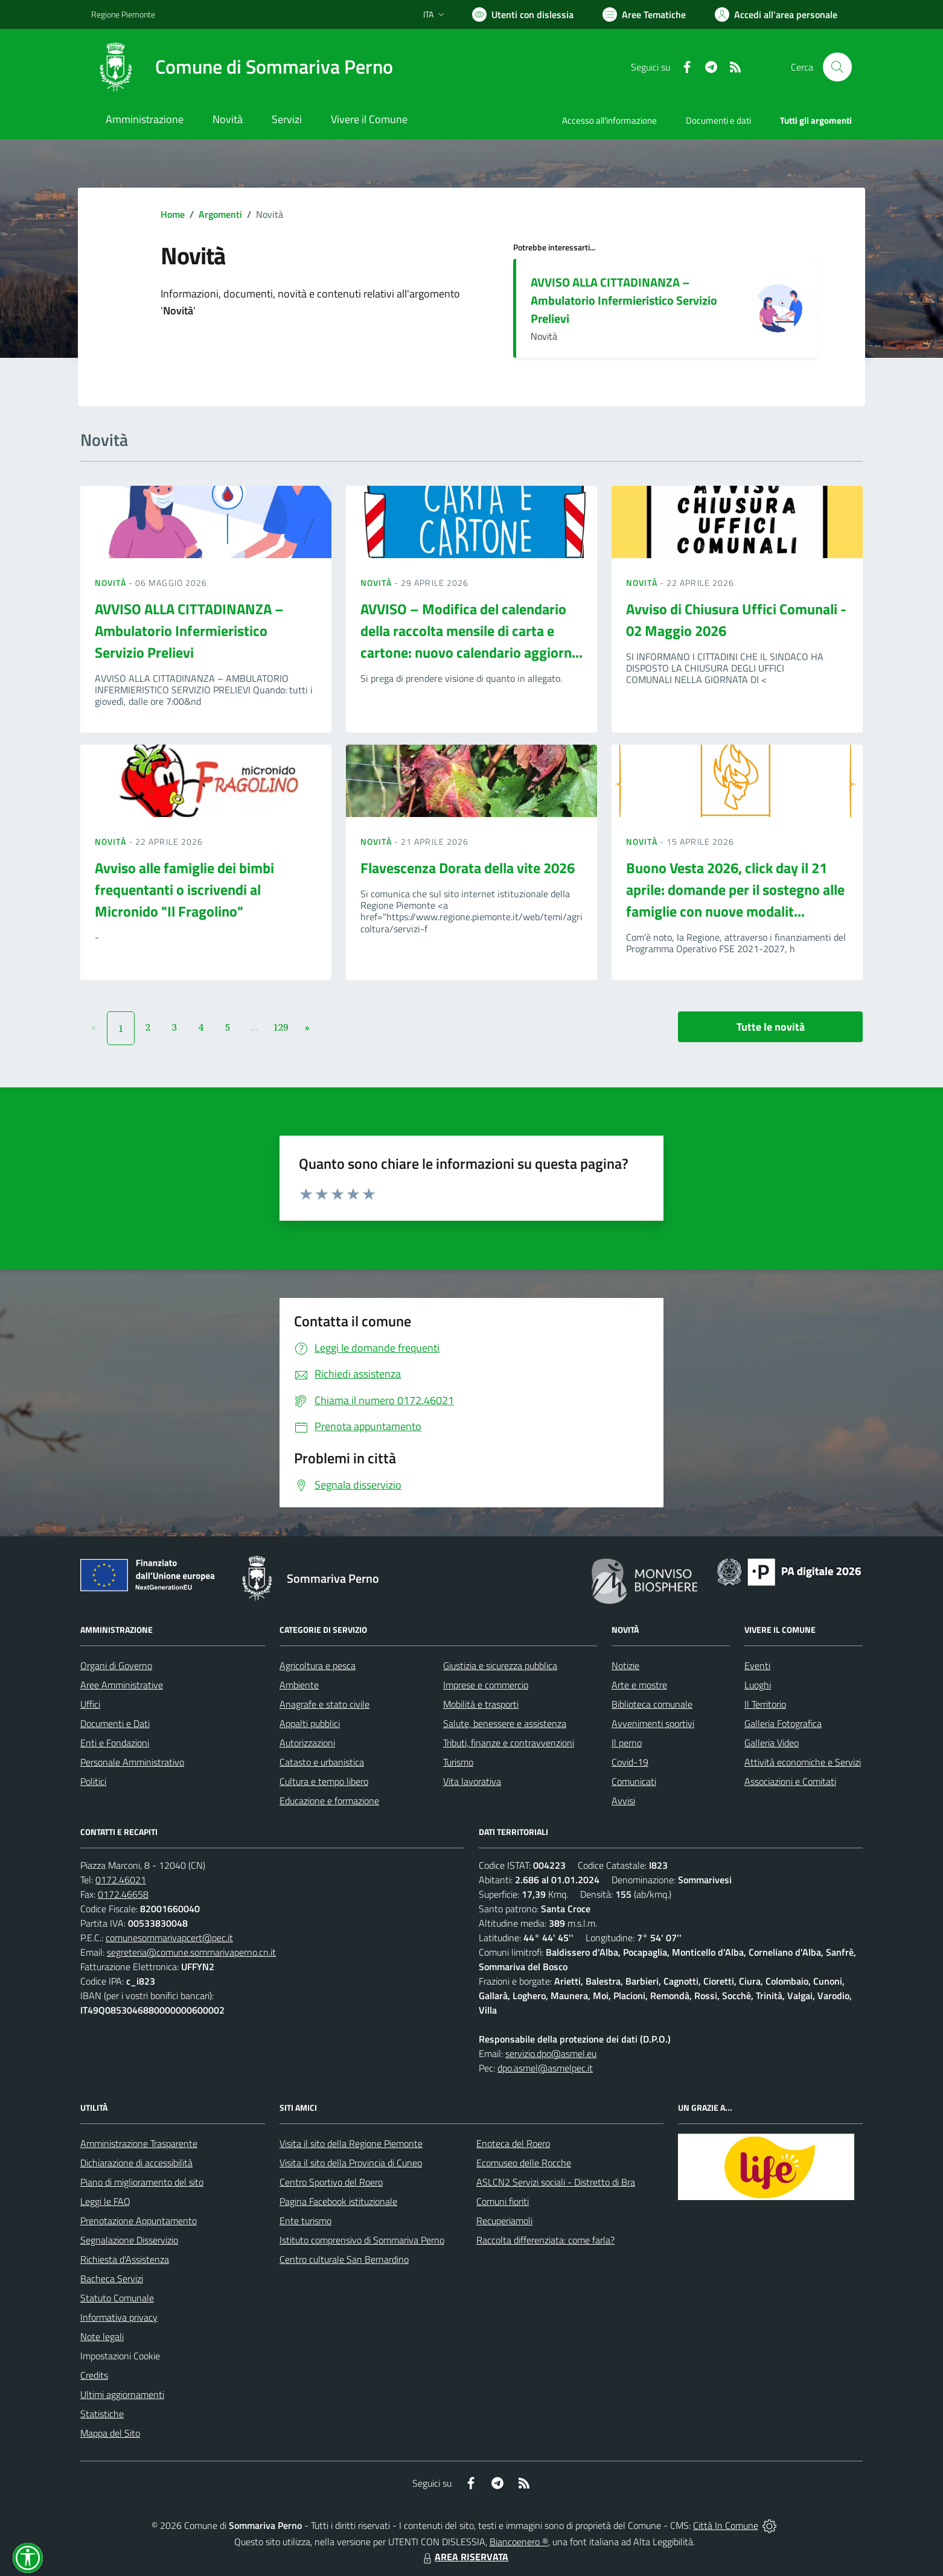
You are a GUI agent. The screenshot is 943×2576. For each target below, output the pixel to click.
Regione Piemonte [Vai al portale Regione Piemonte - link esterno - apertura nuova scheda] (123, 14)
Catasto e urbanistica (322, 1762)
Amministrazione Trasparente (138, 2143)
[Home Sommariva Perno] (242, 67)
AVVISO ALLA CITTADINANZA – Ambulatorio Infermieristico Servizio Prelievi (624, 300)
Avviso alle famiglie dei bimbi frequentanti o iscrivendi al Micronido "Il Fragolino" (184, 889)
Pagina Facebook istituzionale (338, 2201)
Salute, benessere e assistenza (504, 1723)
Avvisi (623, 1800)
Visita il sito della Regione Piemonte (351, 2143)
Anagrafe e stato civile (324, 1704)
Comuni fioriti (502, 2201)
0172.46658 (123, 1894)
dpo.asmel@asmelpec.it (545, 2068)
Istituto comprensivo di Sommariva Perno (362, 2240)
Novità (112, 582)
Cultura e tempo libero (324, 1781)
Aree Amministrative (121, 1685)
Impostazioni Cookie (120, 2356)
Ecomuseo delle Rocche (523, 2162)
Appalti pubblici (310, 1723)
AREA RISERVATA (464, 2556)
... (254, 1027)
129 (280, 1027)
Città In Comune (725, 2525)
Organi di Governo (116, 1665)
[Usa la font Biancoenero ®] (523, 14)
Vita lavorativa (472, 1781)
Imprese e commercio (485, 1685)
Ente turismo (305, 2220)
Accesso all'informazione (609, 120)
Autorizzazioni (307, 1742)
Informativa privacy (119, 2317)
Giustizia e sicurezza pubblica (500, 1665)
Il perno (627, 1742)
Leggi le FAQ (105, 2201)
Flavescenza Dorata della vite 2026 (467, 868)
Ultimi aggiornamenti (122, 2394)
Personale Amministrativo (132, 1762)
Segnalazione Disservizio (129, 2240)
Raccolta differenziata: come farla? (545, 2240)
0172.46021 (120, 1879)
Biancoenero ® (519, 2541)
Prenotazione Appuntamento (138, 2220)
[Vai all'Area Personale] (776, 14)
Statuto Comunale (117, 2298)
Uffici (90, 1704)
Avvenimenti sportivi (653, 1723)
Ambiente (299, 1685)
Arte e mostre (639, 1685)
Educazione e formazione (329, 1800)
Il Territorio (765, 1704)
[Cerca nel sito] (837, 66)
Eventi (757, 1665)
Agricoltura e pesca (318, 1665)
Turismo (458, 1762)
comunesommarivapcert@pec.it (169, 1937)
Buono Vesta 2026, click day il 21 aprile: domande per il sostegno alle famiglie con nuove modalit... (735, 889)
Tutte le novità (771, 1027)
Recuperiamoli (504, 2220)
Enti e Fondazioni (114, 1742)
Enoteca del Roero (513, 2143)
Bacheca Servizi (111, 2278)
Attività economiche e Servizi (802, 1762)
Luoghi (757, 1685)
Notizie (625, 1665)
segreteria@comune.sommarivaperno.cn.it (191, 1952)
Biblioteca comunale (652, 1704)
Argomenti (220, 214)
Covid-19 (630, 1762)
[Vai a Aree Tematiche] (644, 14)
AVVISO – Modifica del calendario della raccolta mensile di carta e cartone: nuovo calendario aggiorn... (471, 630)
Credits (94, 2375)
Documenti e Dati (115, 1723)
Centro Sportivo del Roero (331, 2182)
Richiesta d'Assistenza (124, 2259)
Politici (93, 1781)
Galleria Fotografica (783, 1723)
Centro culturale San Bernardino (344, 2259)
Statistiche (102, 2413)
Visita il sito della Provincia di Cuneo (351, 2162)
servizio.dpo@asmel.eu (550, 2053)
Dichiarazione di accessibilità (136, 2162)
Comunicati (634, 1781)
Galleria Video (771, 1742)
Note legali (102, 2336)
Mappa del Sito (110, 2433)
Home (173, 214)
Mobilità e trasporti (481, 1704)
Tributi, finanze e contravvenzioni (508, 1742)
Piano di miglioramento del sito (141, 2182)
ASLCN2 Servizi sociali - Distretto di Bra (555, 2182)
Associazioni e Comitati (790, 1781)
